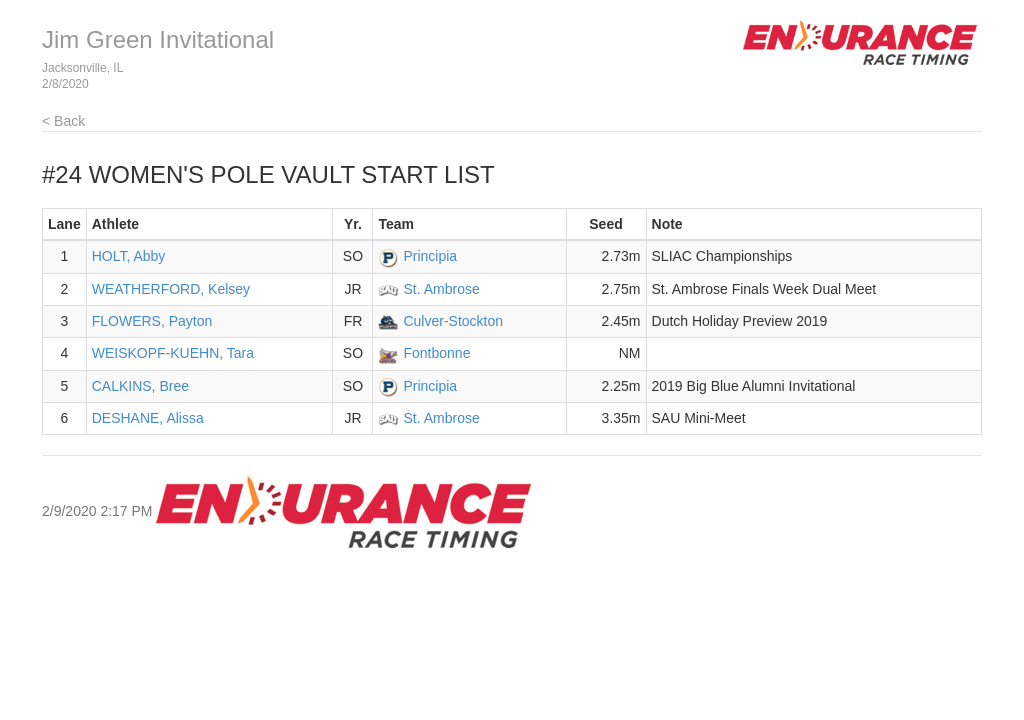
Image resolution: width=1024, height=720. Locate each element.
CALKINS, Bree (140, 386)
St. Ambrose (441, 289)
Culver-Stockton (453, 321)
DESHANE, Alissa (148, 418)
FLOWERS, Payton (152, 321)
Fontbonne (436, 353)
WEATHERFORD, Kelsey (171, 289)
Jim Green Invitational (158, 39)
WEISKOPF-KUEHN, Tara (173, 353)
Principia (430, 256)
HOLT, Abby (129, 256)
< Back (63, 121)
